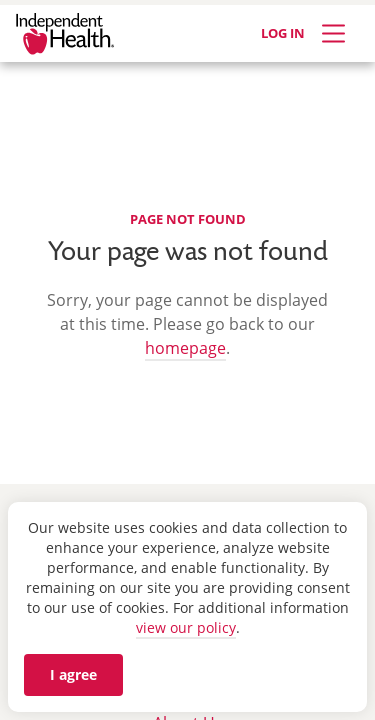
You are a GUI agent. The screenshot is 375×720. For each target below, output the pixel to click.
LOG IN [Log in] (283, 33)
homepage (185, 348)
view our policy (186, 627)
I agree (73, 674)
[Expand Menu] (333, 33)
